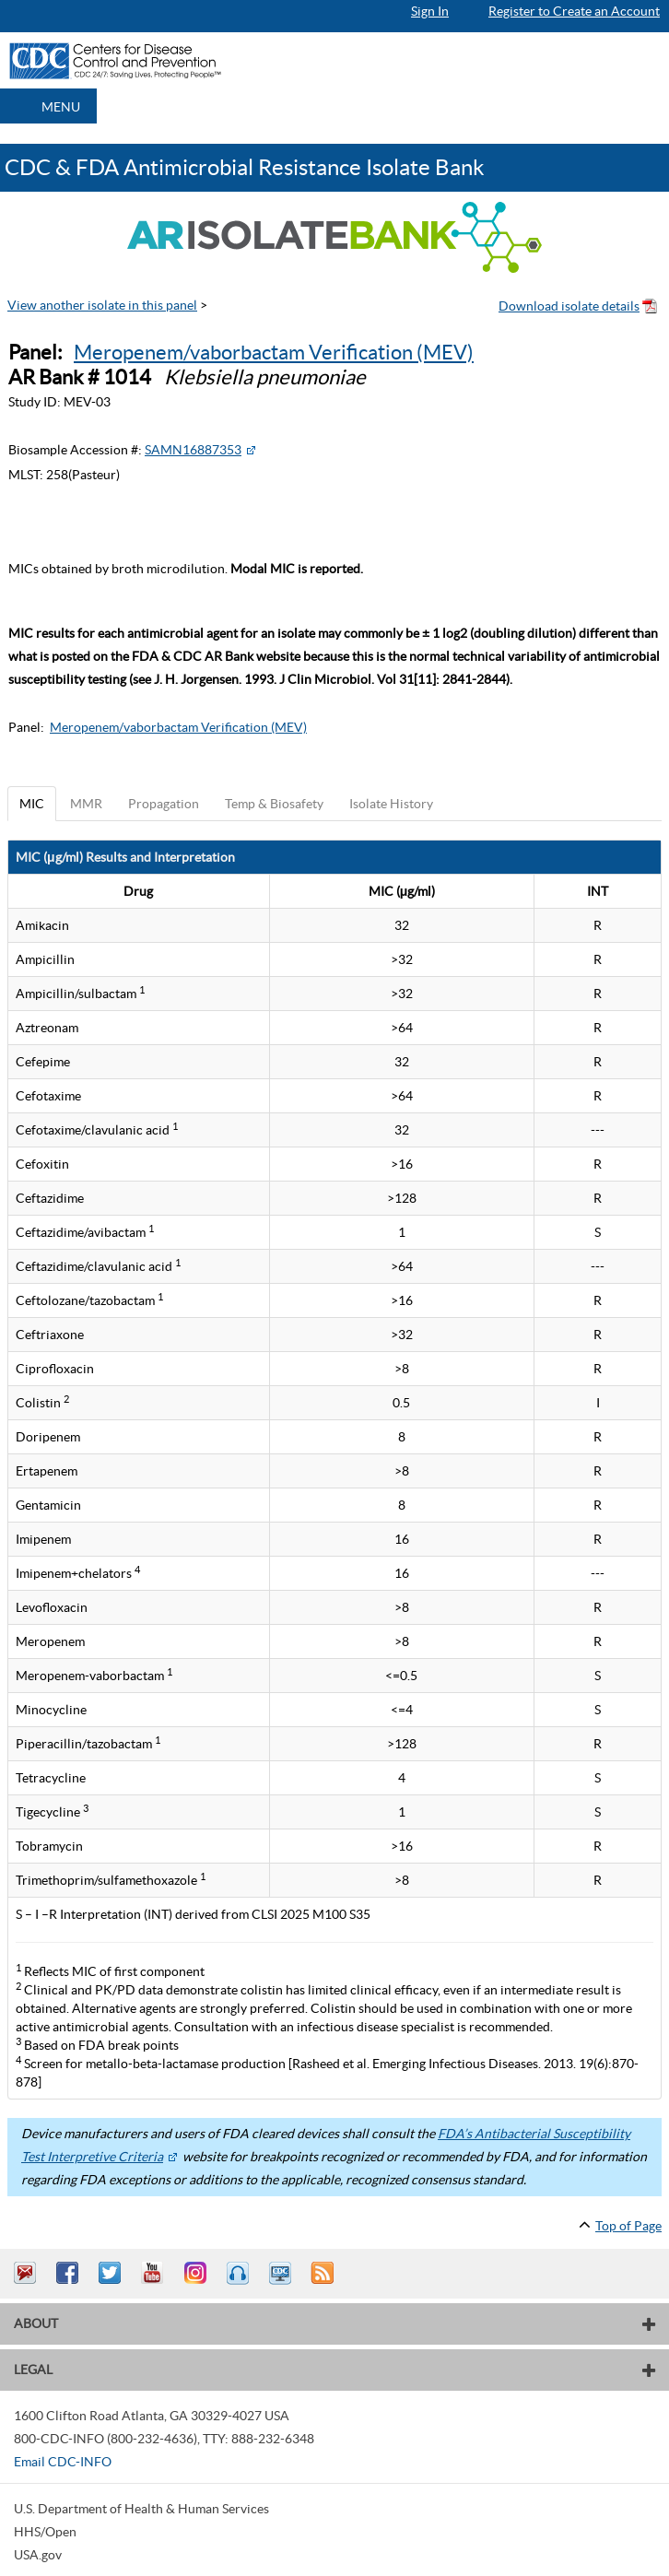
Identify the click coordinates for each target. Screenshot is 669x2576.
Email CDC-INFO (63, 2461)
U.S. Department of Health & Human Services (141, 2508)
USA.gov (38, 2554)
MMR (86, 803)
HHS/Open (45, 2531)
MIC (31, 803)
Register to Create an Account (574, 11)
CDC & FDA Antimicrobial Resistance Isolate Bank (245, 167)
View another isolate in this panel (102, 305)
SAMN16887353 (193, 449)
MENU (60, 107)
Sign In (430, 11)
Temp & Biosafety (274, 803)
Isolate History (391, 803)
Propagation (163, 803)
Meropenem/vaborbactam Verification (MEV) (274, 352)
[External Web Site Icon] (250, 449)
